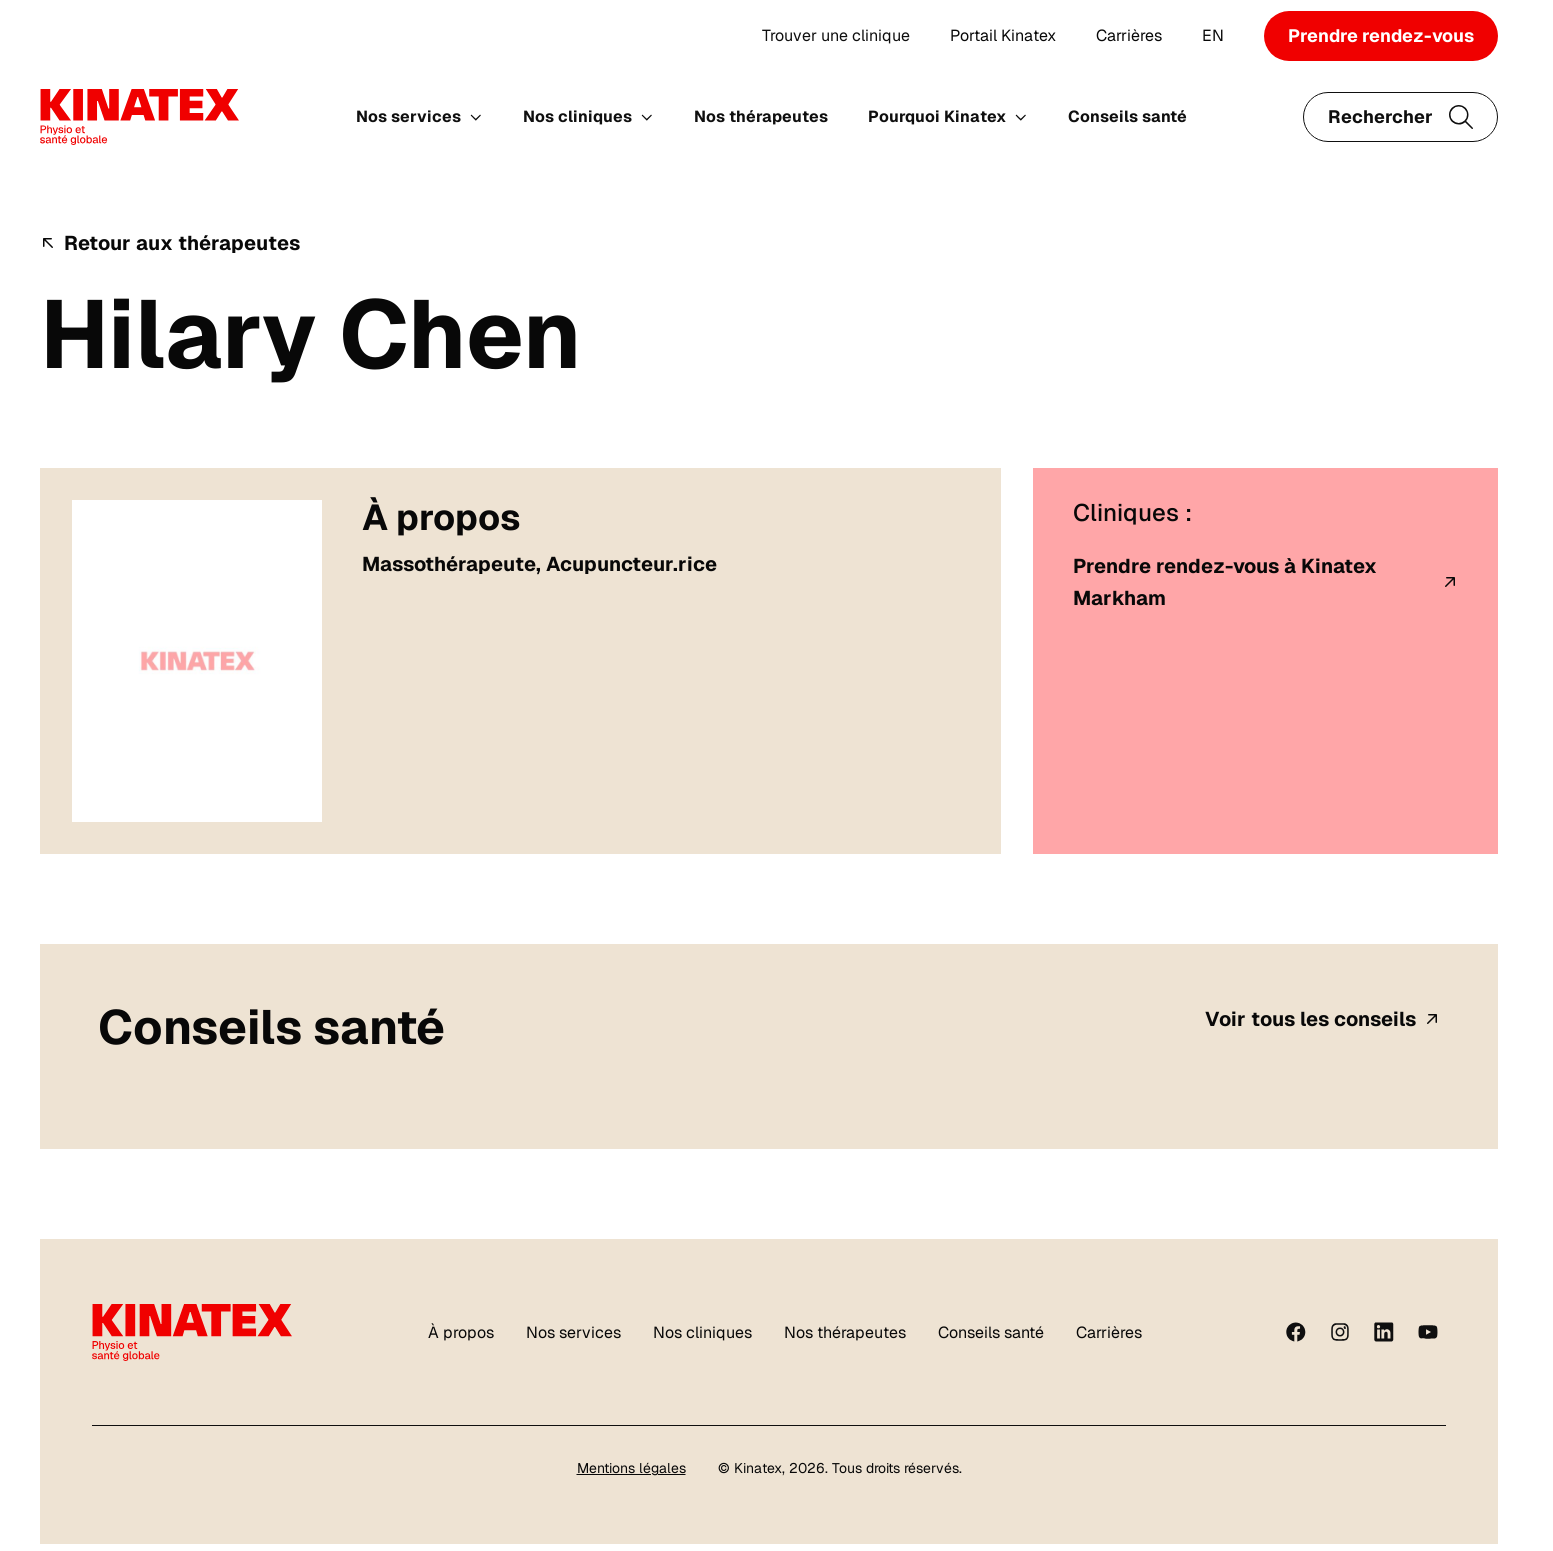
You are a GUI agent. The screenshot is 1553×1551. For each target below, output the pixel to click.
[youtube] (1428, 1332)
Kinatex (758, 1468)
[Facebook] (1296, 1332)
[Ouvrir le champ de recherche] (1400, 117)
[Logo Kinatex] (139, 117)
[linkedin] (1384, 1332)
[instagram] (1340, 1332)
